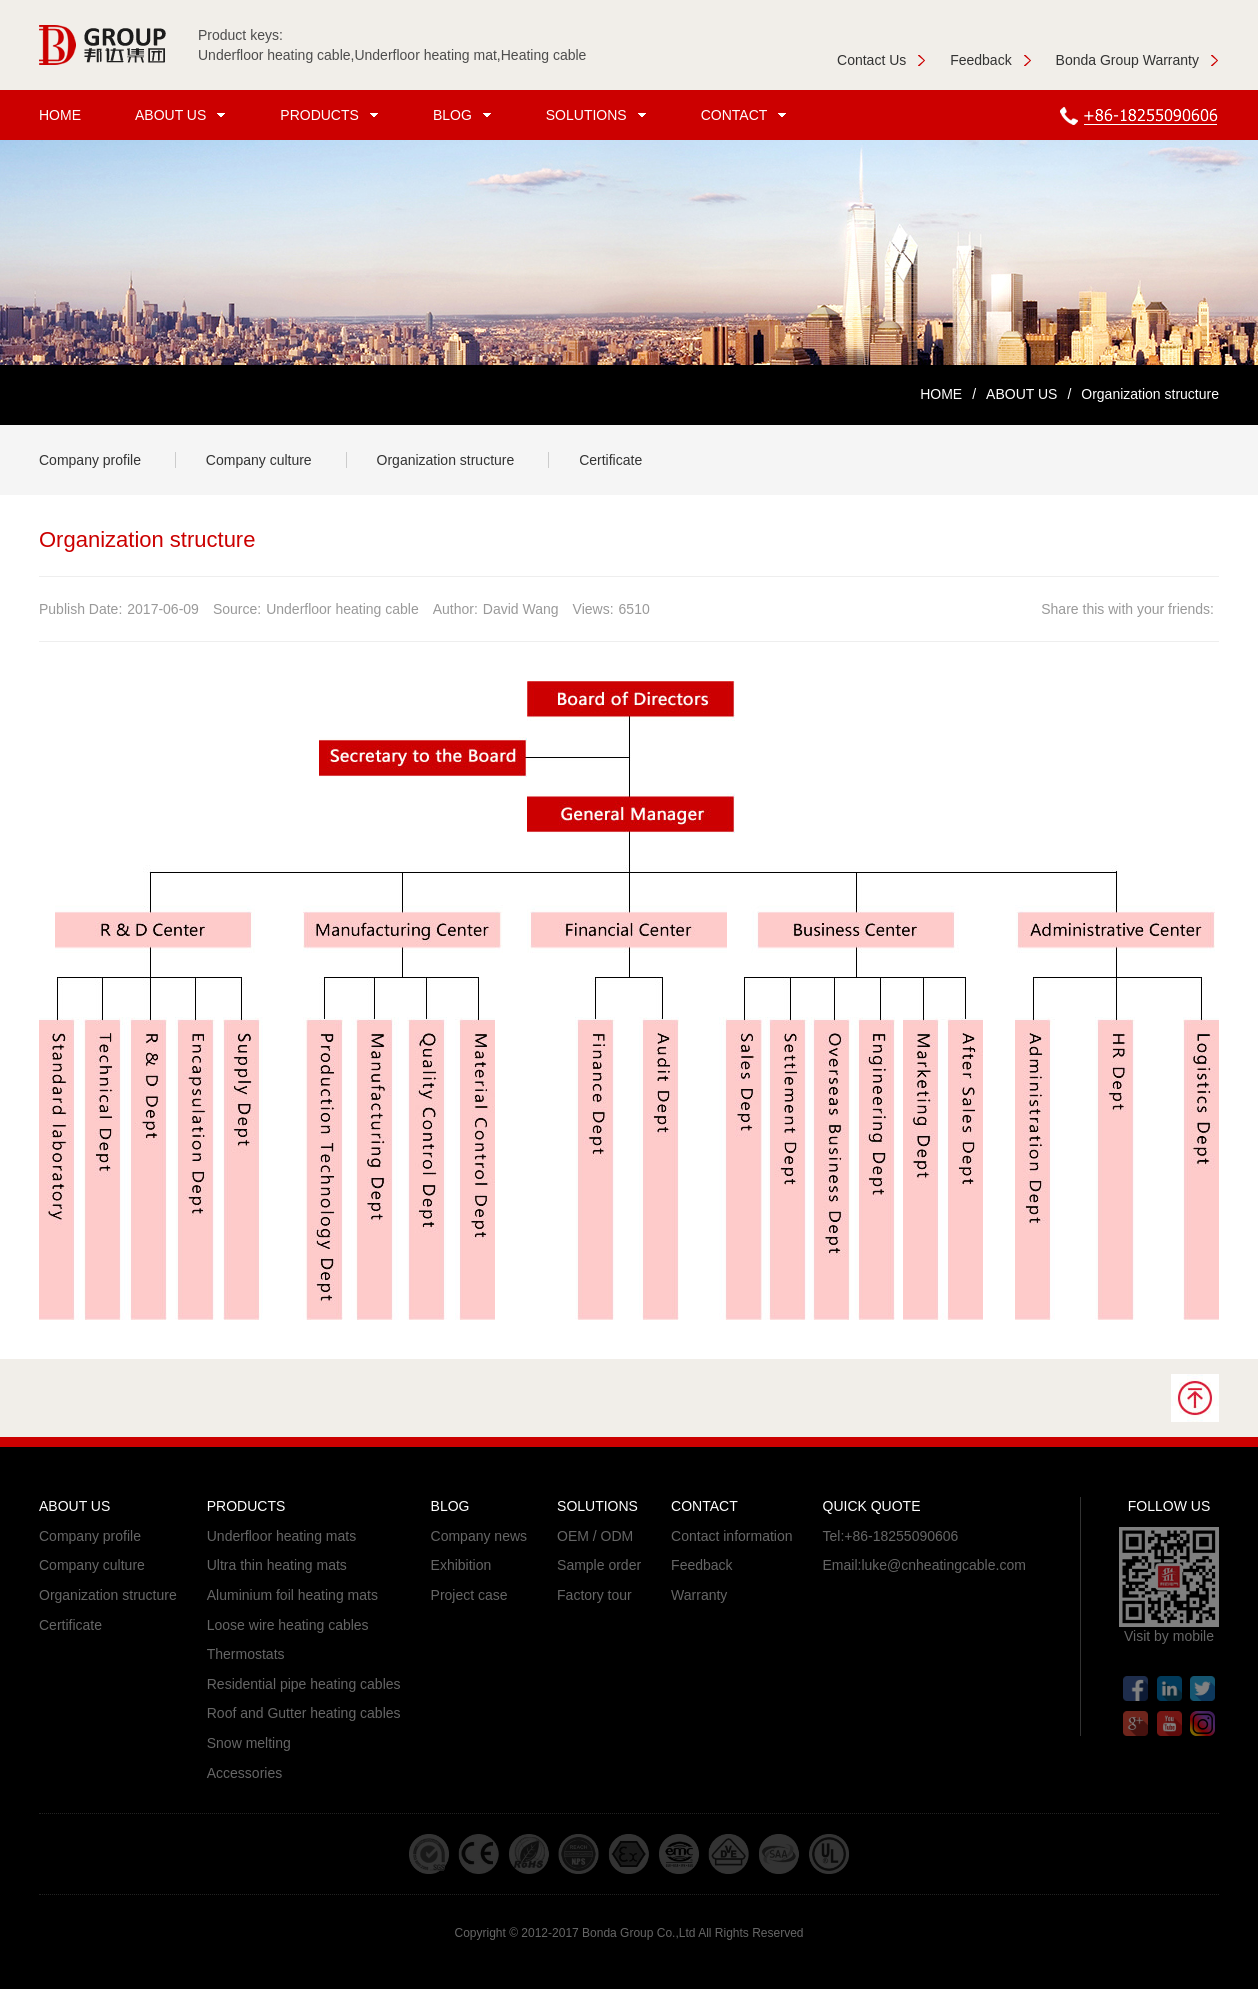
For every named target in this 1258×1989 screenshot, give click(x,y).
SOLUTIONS (599, 115)
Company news (479, 1536)
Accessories (244, 1773)
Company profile (90, 460)
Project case (469, 1595)
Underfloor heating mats (281, 1536)
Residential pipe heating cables (304, 1684)
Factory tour (594, 1595)
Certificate (610, 460)
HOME (60, 115)
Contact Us (881, 60)
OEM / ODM (595, 1536)
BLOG (465, 115)
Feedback (990, 60)
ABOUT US (183, 115)
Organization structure (446, 460)
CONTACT (747, 115)
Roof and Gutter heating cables (304, 1713)
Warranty (699, 1595)
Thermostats (246, 1654)
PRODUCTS (332, 115)
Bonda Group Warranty (1137, 60)
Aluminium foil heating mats (292, 1595)
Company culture (259, 460)
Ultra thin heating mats (277, 1565)
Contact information (731, 1536)
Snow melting (249, 1743)
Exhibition (461, 1565)
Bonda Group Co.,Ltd (638, 1933)
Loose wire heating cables (288, 1625)
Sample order (599, 1565)
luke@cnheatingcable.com (943, 1565)
